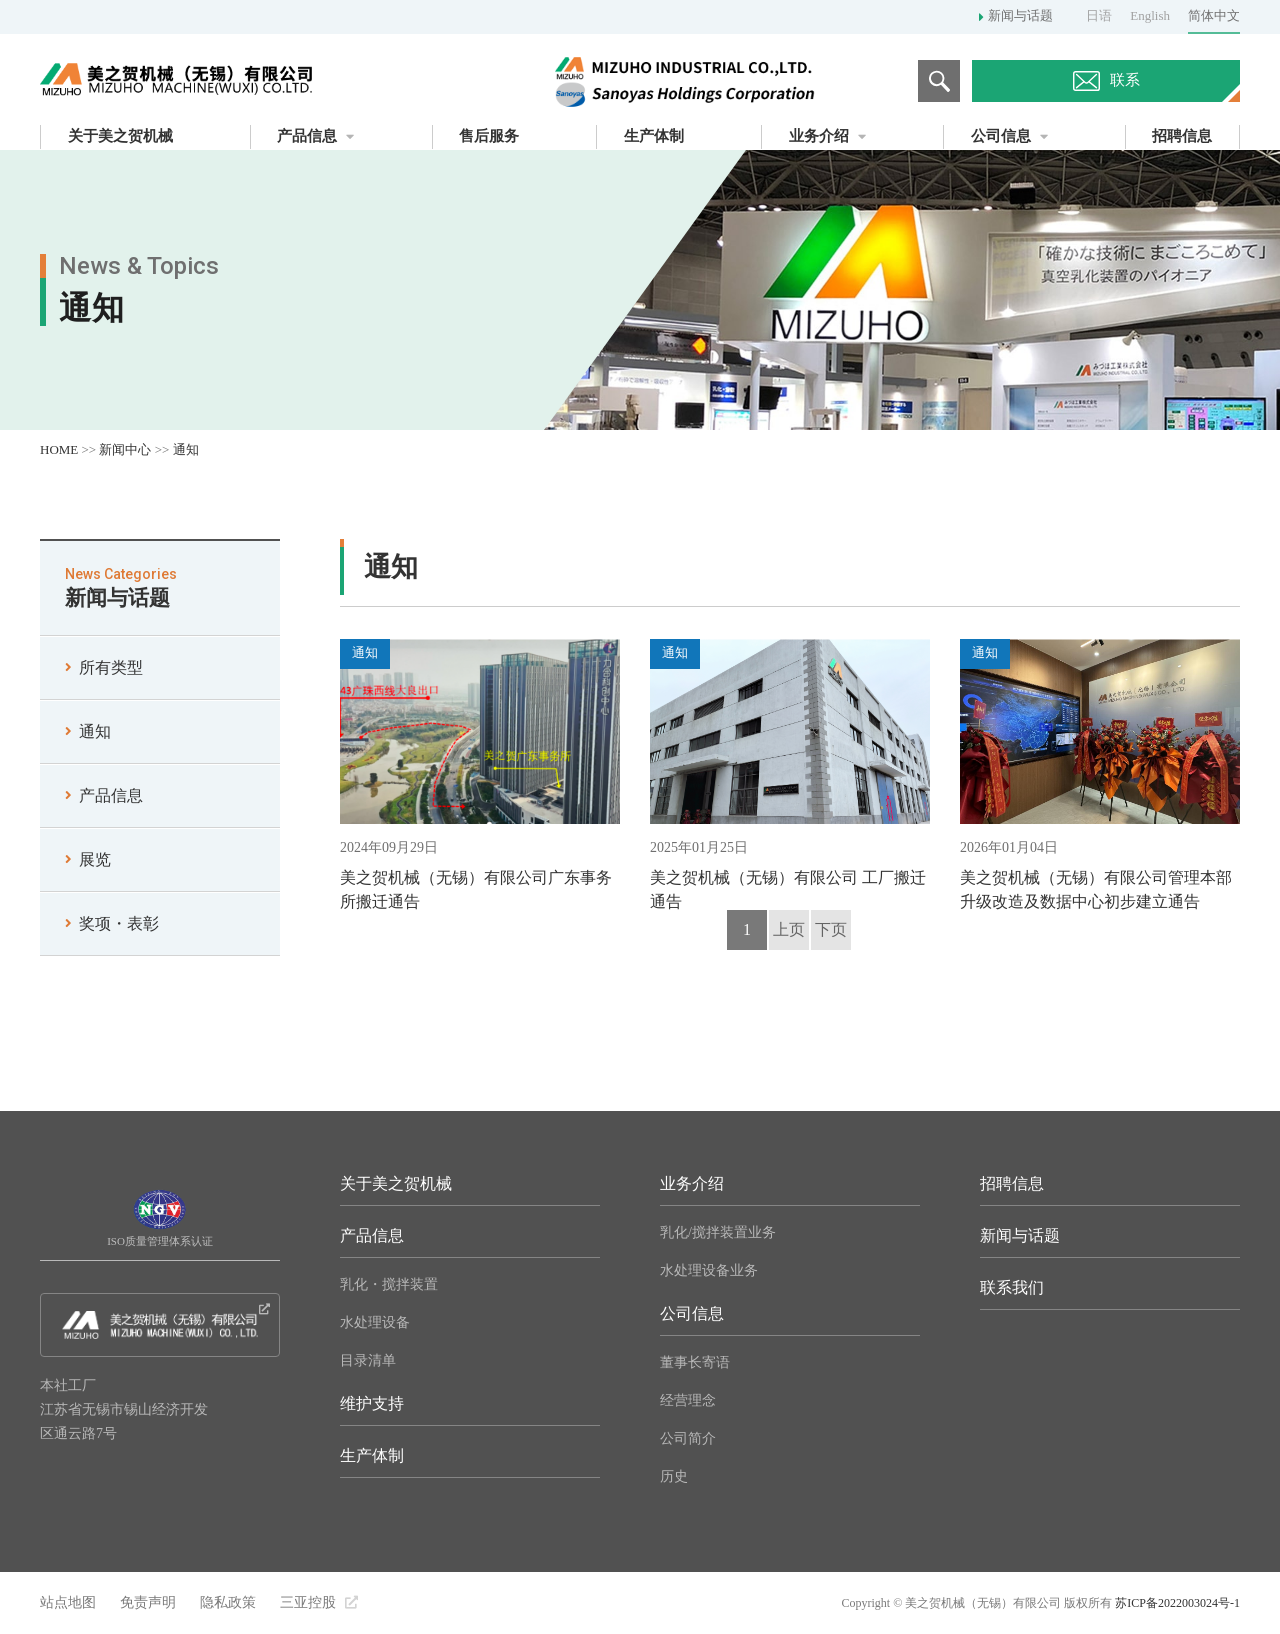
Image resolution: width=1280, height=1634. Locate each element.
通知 (186, 449)
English (1150, 15)
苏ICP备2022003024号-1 (1177, 1603)
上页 (789, 929)
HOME (59, 449)
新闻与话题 (1020, 15)
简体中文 (1214, 15)
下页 (831, 929)
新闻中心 (125, 449)
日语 (1099, 15)
